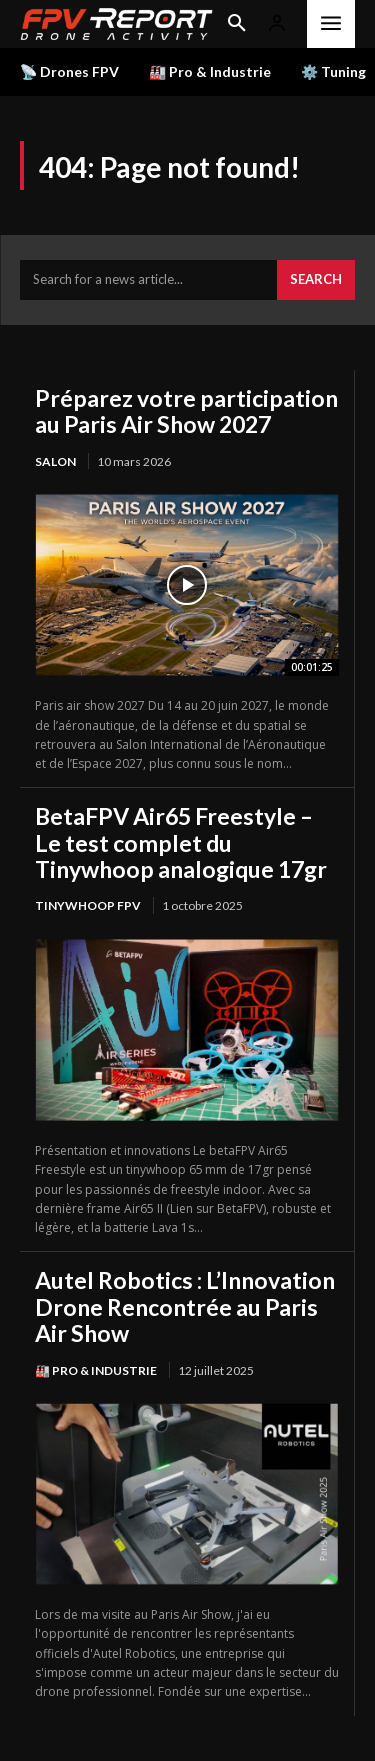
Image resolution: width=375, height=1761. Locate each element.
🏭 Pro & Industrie (96, 1370)
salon (55, 461)
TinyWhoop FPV (88, 905)
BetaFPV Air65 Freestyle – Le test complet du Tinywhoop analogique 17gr (181, 842)
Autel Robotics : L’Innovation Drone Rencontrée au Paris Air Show (185, 1306)
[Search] (316, 280)
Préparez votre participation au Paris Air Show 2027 (186, 411)
